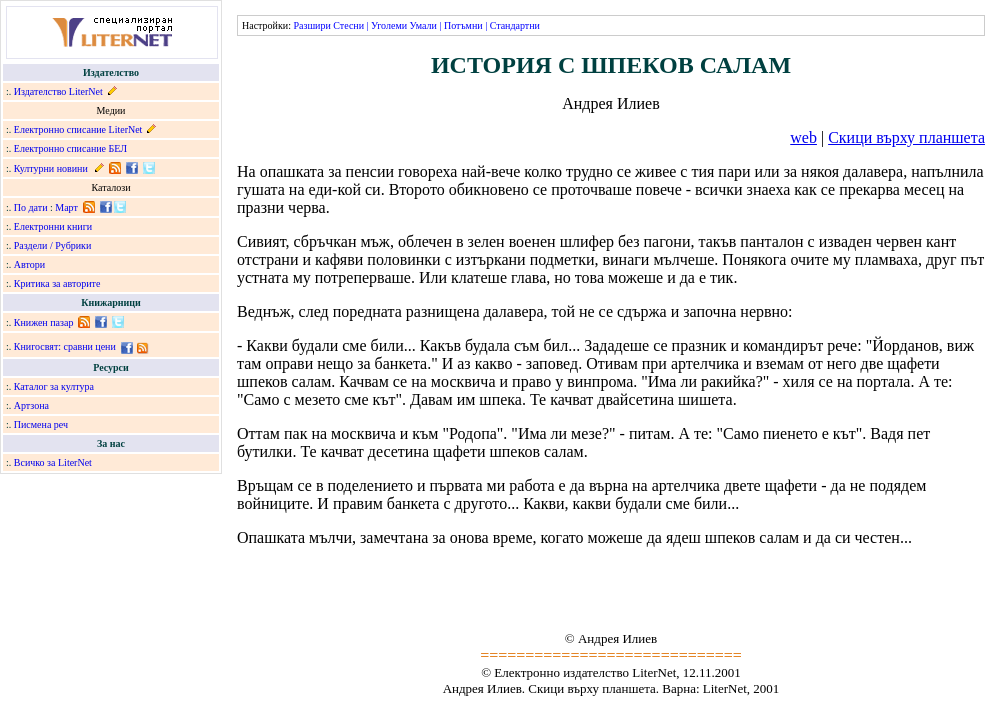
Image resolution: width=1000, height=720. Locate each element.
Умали (423, 25)
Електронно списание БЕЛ (70, 148)
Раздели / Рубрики (53, 245)
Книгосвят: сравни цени (65, 346)
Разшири (311, 25)
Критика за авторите (57, 283)
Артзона (31, 405)
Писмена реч (41, 424)
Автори (29, 264)
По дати (31, 207)
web (803, 137)
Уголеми (389, 25)
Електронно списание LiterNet (78, 129)
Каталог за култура (54, 386)
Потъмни (463, 25)
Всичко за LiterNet (53, 462)
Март (66, 207)
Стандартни (515, 25)
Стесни (348, 25)
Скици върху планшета (906, 137)
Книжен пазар (44, 322)
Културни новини (51, 168)
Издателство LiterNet (58, 91)
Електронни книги (53, 226)
